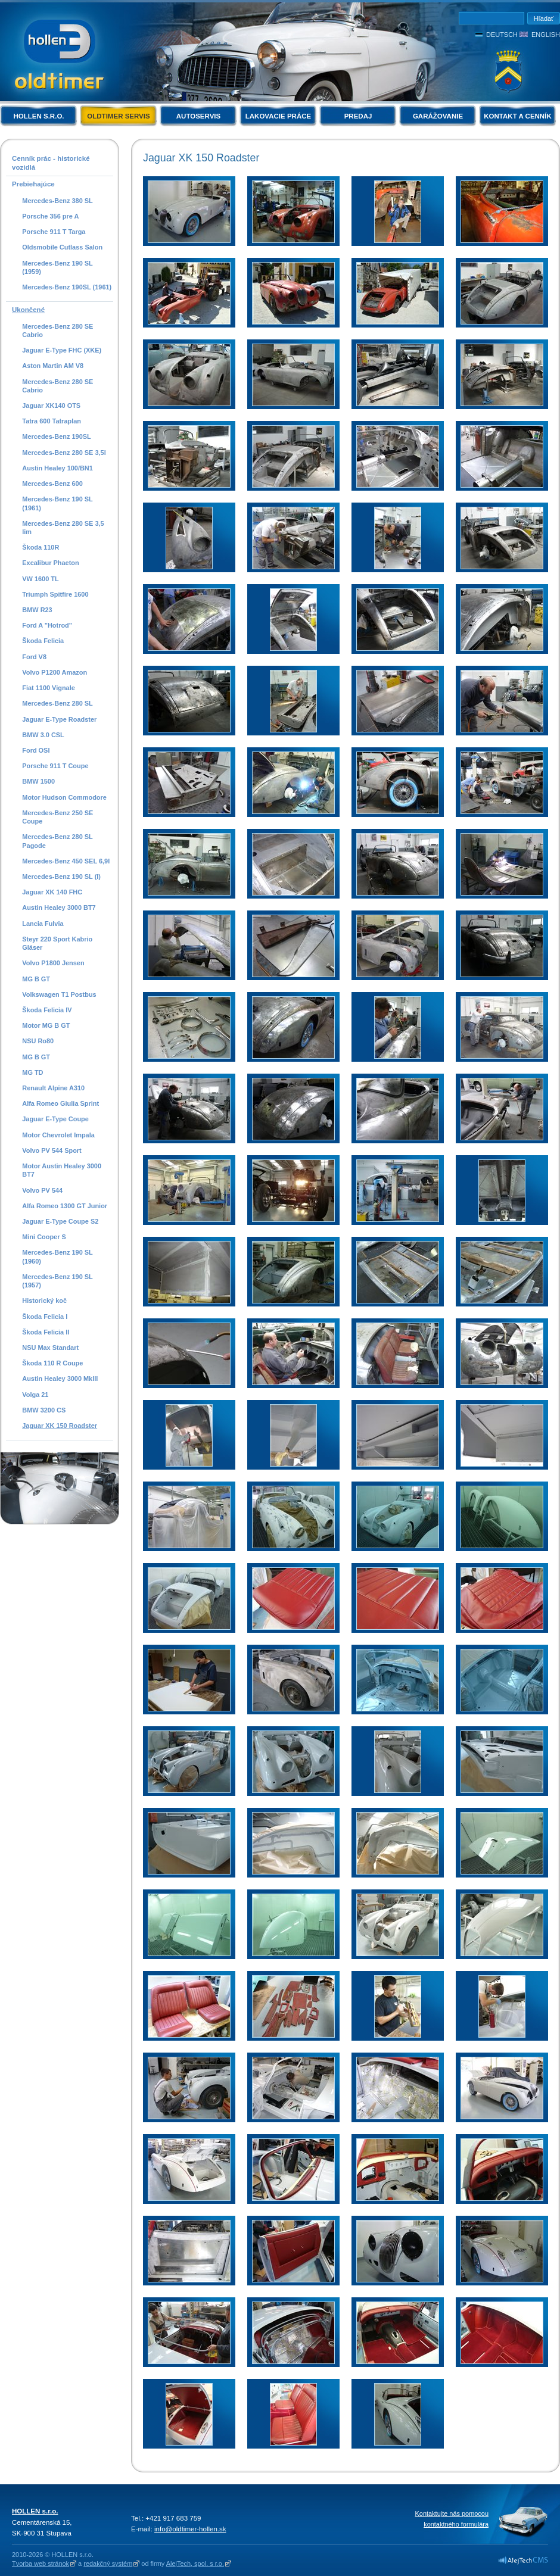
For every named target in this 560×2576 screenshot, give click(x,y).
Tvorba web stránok (40, 2563)
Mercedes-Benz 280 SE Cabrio (57, 330)
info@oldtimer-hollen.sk (190, 2529)
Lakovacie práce (278, 116)
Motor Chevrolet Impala (58, 1135)
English (545, 34)
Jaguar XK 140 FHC (52, 892)
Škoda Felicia (43, 640)
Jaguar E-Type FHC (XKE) (61, 350)
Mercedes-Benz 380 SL (57, 200)
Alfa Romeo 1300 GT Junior (64, 1205)
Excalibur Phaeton (50, 562)
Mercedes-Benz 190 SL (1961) (57, 503)
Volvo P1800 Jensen (53, 962)
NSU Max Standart (50, 1347)
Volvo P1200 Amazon (54, 672)
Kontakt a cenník (517, 116)
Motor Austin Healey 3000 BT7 (61, 1170)
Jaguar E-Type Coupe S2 (60, 1221)
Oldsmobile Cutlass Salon (62, 247)
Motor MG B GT (46, 1025)
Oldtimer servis (118, 116)
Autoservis (198, 116)
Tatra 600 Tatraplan (51, 421)
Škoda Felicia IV (46, 1009)
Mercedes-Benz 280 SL (57, 703)
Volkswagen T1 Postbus (59, 994)
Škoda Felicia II (45, 1332)
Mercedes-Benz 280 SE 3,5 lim (63, 527)
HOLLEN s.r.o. (38, 116)
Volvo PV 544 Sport (51, 1150)
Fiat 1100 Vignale (48, 687)
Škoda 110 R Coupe (52, 1363)
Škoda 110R (40, 547)
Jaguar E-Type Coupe (55, 1118)
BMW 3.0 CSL (43, 734)
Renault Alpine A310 (53, 1087)
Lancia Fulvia (42, 923)
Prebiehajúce (33, 184)
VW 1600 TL (40, 578)
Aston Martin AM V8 (52, 365)
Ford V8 (34, 656)
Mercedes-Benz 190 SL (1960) (57, 1256)
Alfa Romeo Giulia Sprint (60, 1103)
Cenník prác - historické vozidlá (51, 163)
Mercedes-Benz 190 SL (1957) (57, 1281)
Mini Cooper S (44, 1236)
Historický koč (44, 1300)
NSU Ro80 (38, 1040)
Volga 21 (35, 1394)
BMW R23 (37, 609)
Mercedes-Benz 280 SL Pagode (57, 841)
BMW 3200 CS (44, 1410)
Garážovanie (438, 116)
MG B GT (36, 979)
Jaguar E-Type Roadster (59, 719)
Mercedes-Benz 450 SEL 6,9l (66, 861)
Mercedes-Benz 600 (52, 483)
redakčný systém (107, 2563)
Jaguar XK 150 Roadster (59, 1425)
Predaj (358, 116)
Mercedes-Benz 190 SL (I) (61, 876)
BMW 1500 (38, 781)
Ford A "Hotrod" (47, 625)
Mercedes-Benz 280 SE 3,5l (63, 452)
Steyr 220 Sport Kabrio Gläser (57, 943)
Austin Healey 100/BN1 (57, 468)
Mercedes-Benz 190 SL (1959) (57, 267)
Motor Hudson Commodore (64, 797)
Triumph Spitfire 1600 (55, 594)
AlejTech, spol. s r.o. (195, 2563)
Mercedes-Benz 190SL (56, 436)
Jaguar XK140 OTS (51, 405)
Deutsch (502, 34)
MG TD (32, 1072)
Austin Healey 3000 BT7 (58, 907)
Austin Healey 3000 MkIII (60, 1378)
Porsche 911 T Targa (53, 231)
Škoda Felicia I (44, 1316)
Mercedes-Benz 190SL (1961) (66, 287)
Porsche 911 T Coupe (55, 765)
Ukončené (28, 309)
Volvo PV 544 (42, 1190)
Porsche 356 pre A (50, 216)
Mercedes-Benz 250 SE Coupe (57, 817)
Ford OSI (35, 750)
